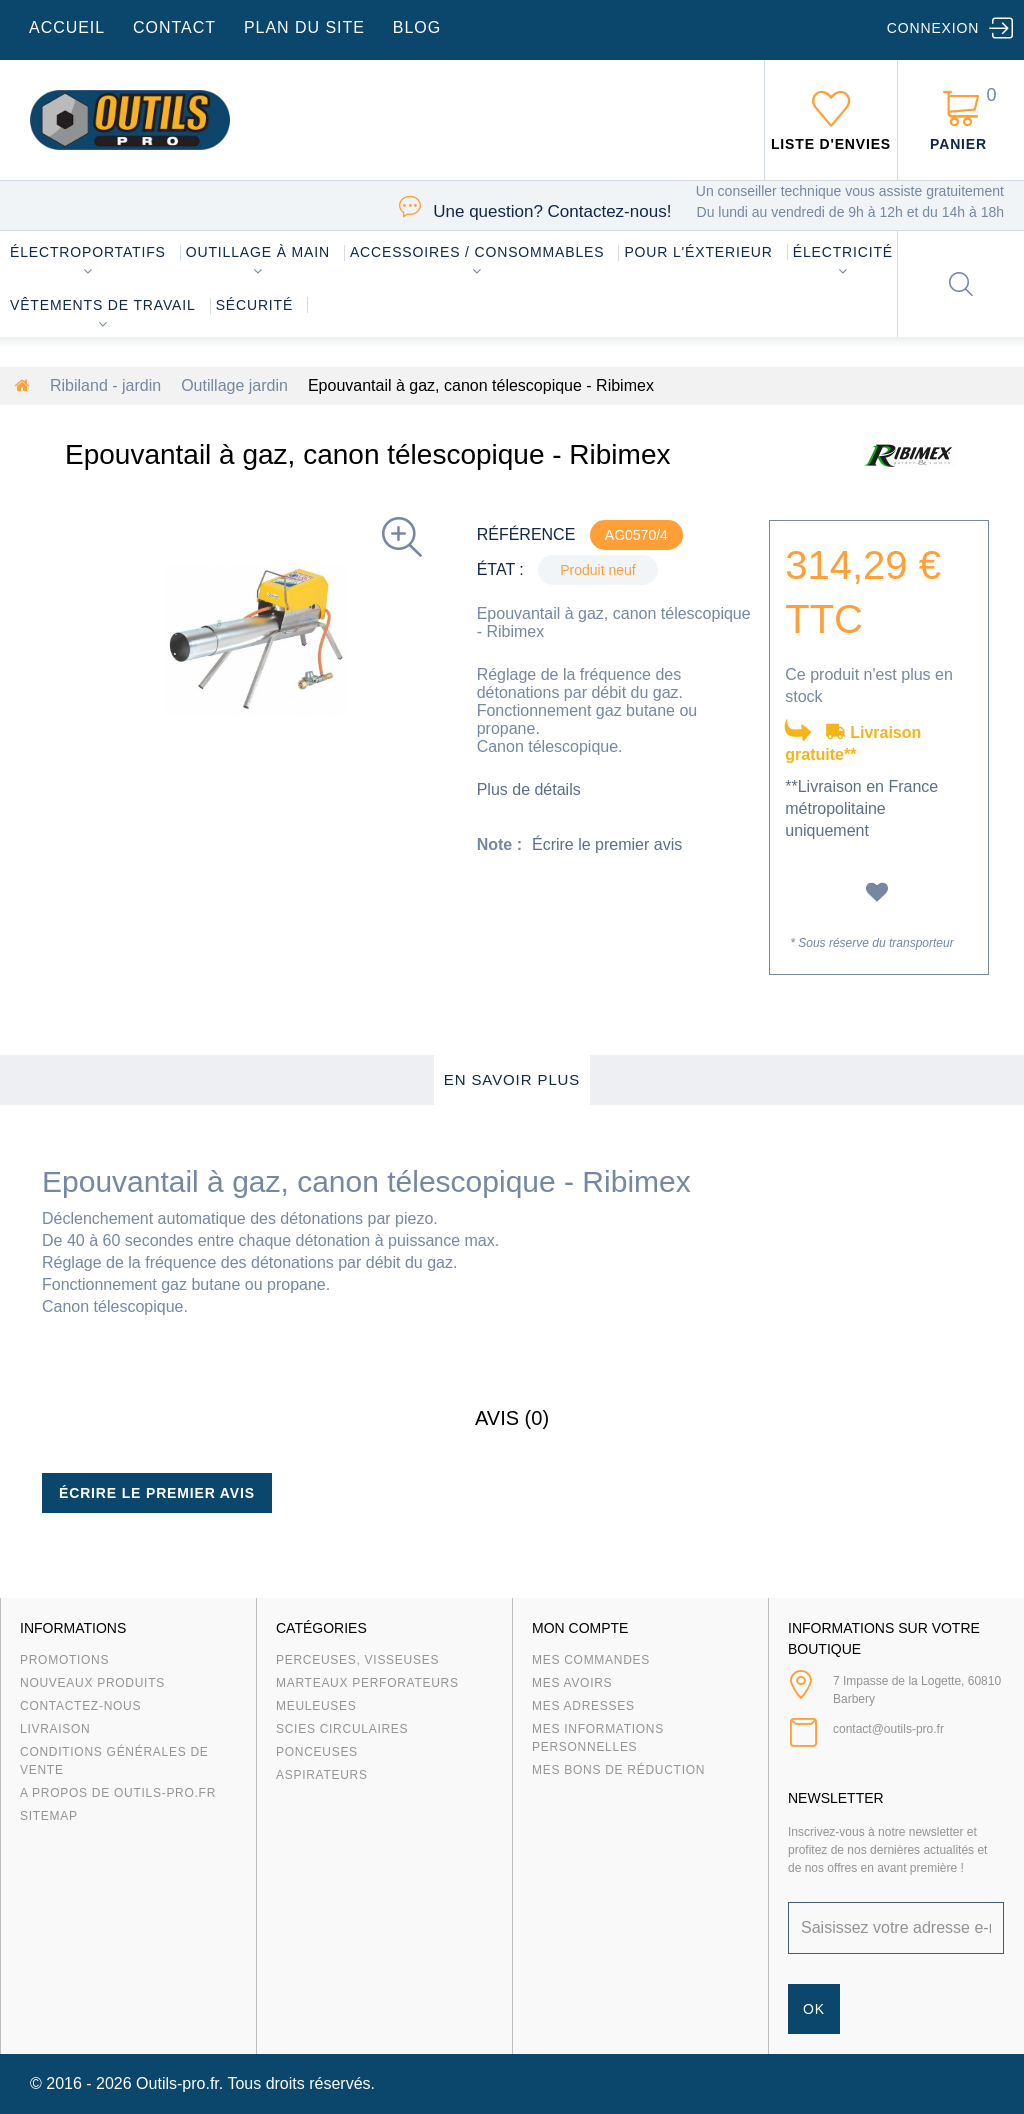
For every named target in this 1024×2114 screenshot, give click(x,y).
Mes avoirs (572, 1683)
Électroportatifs (88, 252)
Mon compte (580, 1628)
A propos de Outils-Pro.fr (118, 1793)
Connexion (933, 28)
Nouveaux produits (92, 1683)
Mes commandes (591, 1660)
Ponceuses (317, 1752)
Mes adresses (583, 1706)
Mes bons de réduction (618, 1770)
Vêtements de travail (103, 305)
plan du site (304, 27)
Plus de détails (529, 789)
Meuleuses (316, 1706)
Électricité (843, 252)
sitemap (49, 1816)
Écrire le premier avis (607, 844)
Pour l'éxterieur (698, 252)
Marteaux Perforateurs (367, 1683)
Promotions (64, 1660)
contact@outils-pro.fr (888, 1729)
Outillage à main (258, 252)
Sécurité (255, 305)
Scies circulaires (342, 1729)
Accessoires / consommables (477, 252)
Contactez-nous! (552, 211)
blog (417, 27)
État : (500, 569)
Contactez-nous (80, 1706)
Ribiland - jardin (105, 385)
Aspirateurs (322, 1775)
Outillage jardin (234, 385)
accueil (67, 27)
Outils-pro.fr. (179, 2083)
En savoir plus (512, 1079)
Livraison (55, 1729)
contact (174, 27)
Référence (526, 534)
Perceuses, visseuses (357, 1660)
